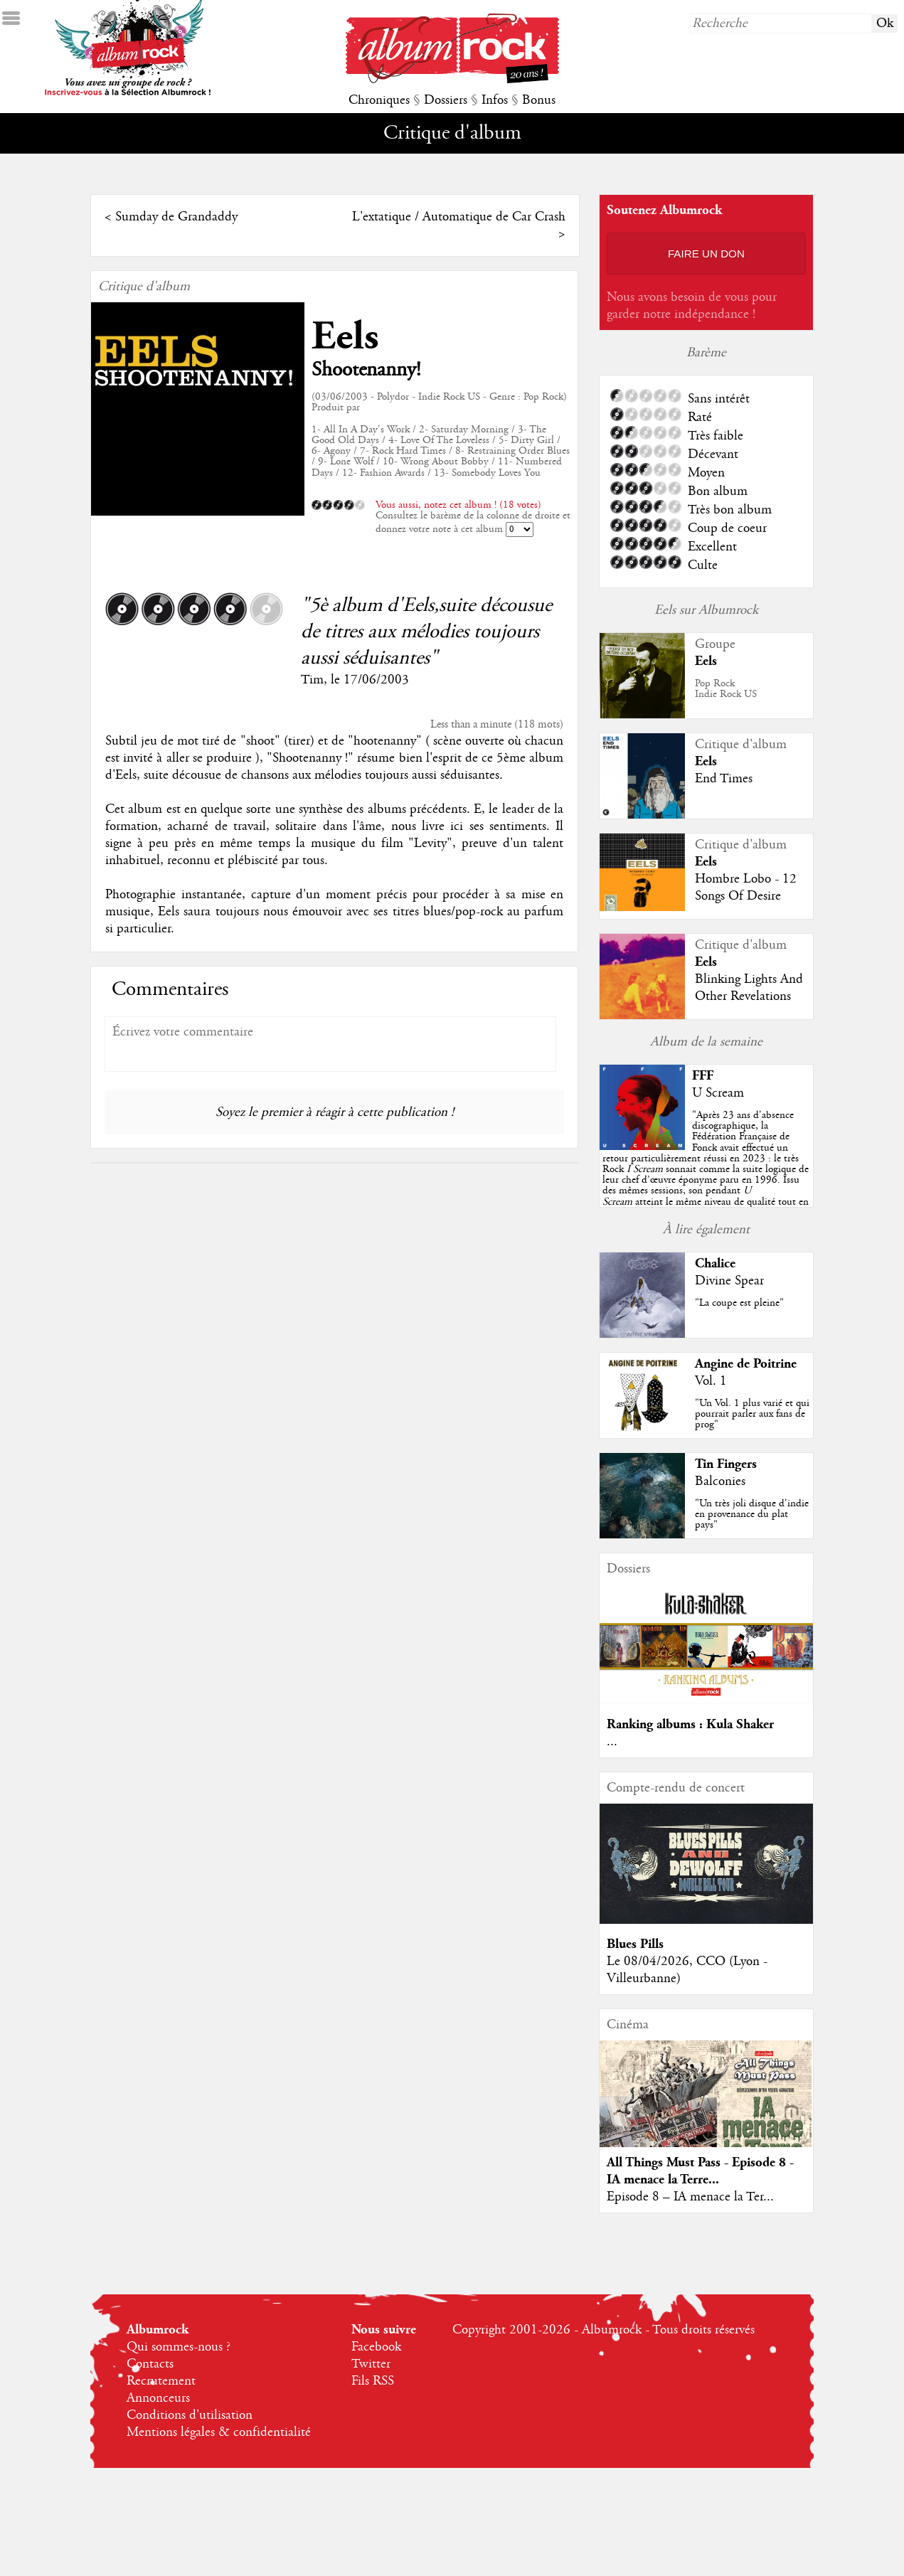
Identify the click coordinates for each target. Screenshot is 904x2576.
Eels (345, 336)
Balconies (720, 1481)
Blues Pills (635, 1944)
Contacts (150, 2364)
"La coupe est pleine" (739, 1303)
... (612, 1741)
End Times (724, 778)
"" (705, 1169)
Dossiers (445, 100)
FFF (702, 1076)
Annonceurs (158, 2398)
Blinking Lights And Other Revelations (749, 988)
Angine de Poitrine (746, 1364)
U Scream (718, 1093)
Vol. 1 (711, 1381)
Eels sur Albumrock (706, 610)
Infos (495, 100)
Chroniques (379, 100)
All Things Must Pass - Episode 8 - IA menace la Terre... (700, 2171)
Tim (312, 679)
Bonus (538, 100)
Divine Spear (729, 1280)
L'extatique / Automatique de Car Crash (458, 216)
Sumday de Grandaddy (176, 216)
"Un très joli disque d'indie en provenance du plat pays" (752, 1514)
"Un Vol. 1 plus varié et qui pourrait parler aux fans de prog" (752, 1414)
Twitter (370, 2364)
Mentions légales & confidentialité (219, 2432)
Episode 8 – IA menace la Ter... (690, 2196)
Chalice (715, 1263)
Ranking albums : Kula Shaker (690, 1724)
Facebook (376, 2347)
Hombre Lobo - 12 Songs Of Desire (746, 888)
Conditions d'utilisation (189, 2415)
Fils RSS (372, 2381)
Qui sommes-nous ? (178, 2347)
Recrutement (161, 2381)
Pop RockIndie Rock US (726, 688)
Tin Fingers (726, 1464)
